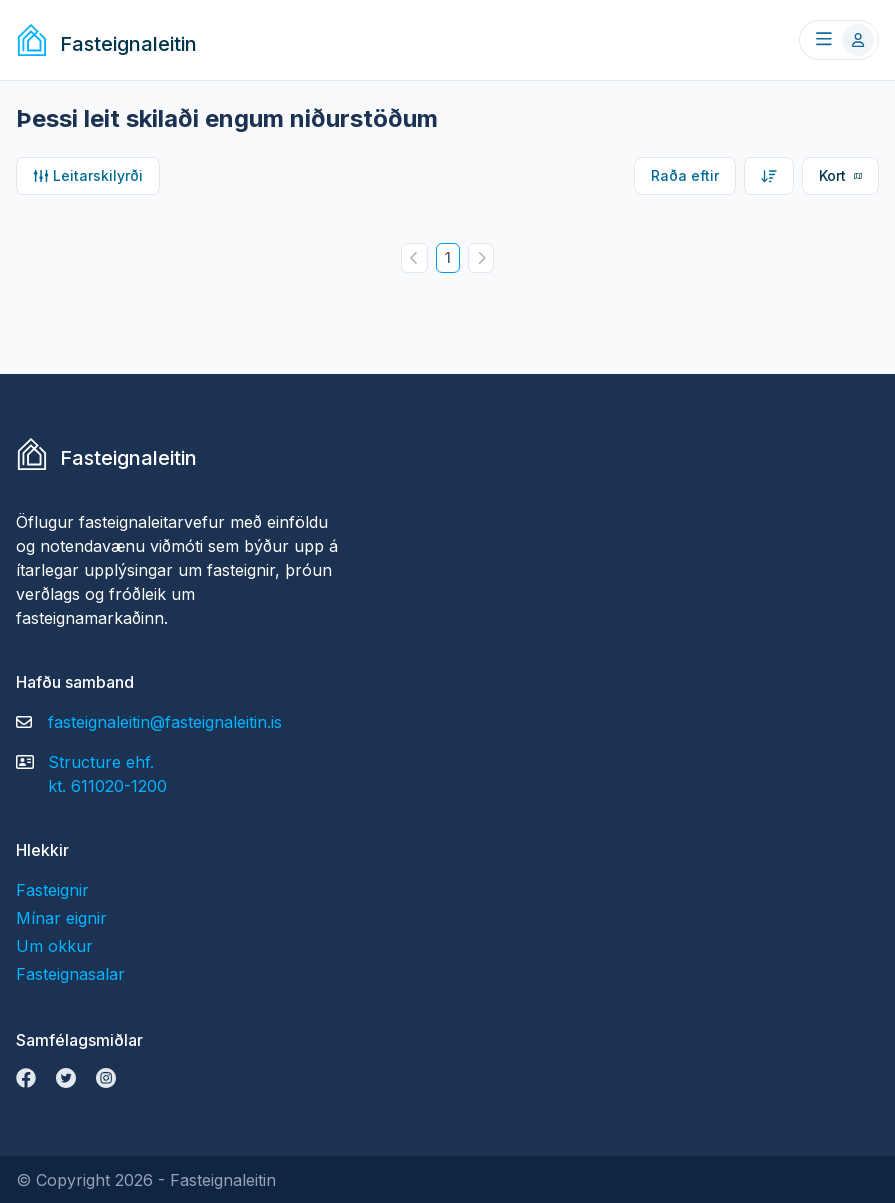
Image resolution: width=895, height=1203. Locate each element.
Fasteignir (52, 890)
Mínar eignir (61, 918)
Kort (840, 175)
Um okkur (54, 946)
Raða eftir (685, 175)
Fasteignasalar (70, 974)
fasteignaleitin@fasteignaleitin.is (165, 722)
